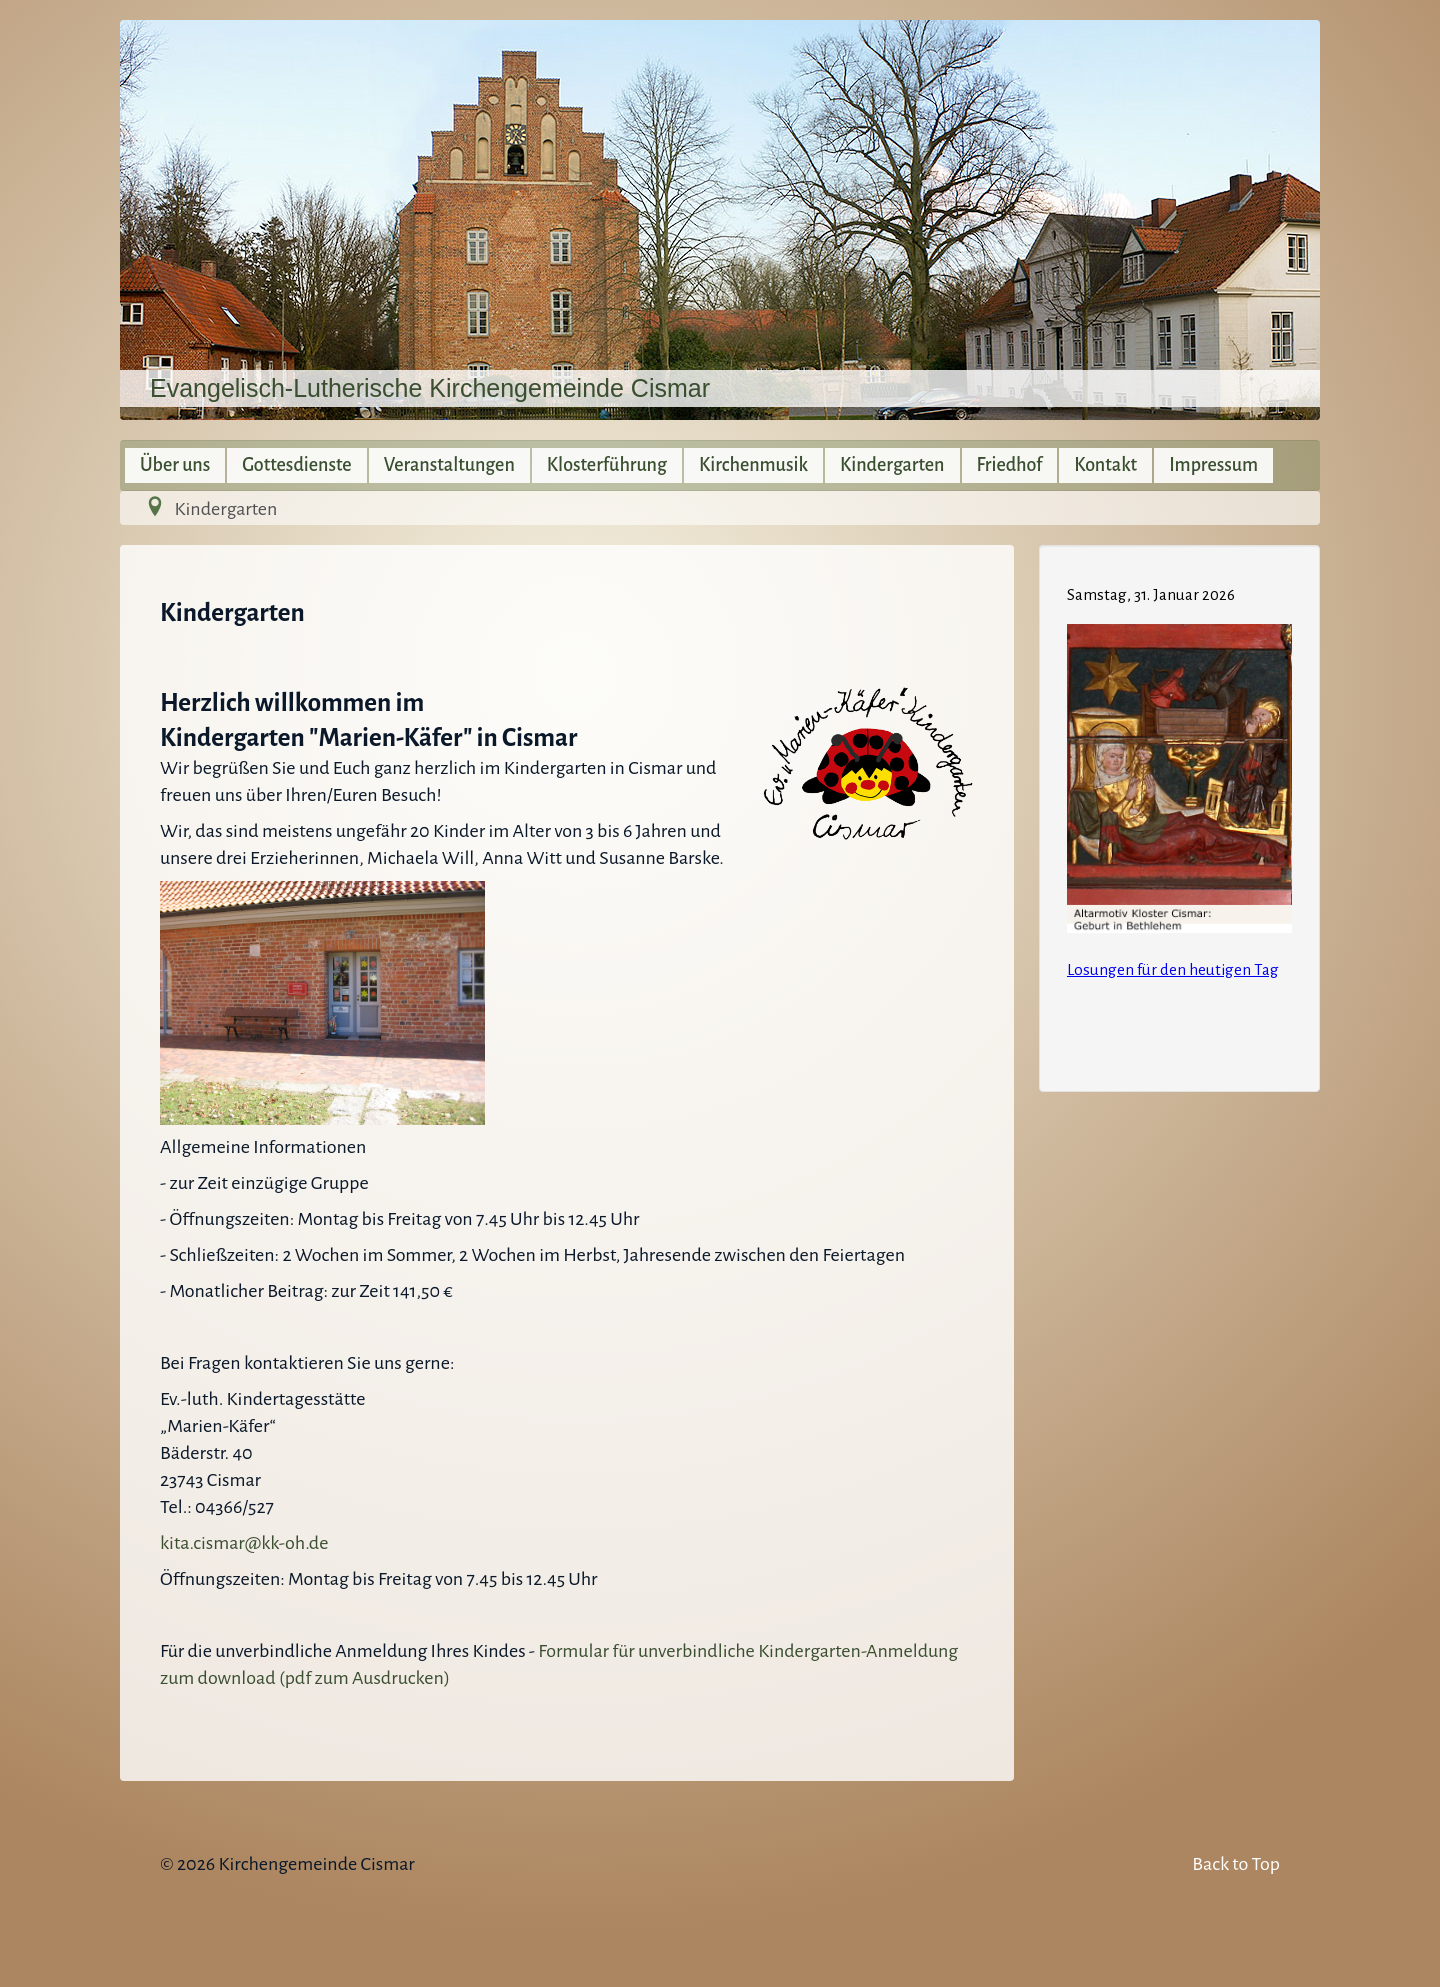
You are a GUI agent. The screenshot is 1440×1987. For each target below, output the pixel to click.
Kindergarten (892, 465)
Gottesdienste (296, 465)
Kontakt (1105, 465)
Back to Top (1236, 1864)
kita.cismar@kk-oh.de (244, 1543)
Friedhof (1010, 465)
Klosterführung (607, 465)
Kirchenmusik (753, 465)
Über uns (175, 465)
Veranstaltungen (449, 465)
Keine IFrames (1179, 815)
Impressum (1213, 465)
